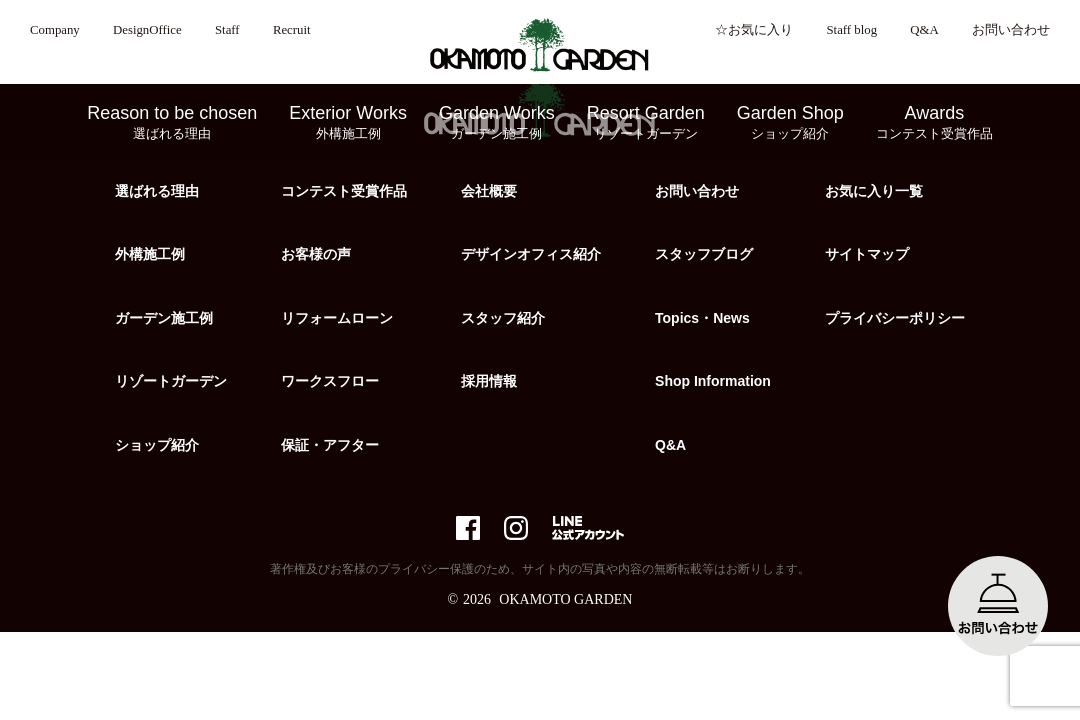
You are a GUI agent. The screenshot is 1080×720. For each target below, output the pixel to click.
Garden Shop (790, 123)
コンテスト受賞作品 (344, 191)
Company (55, 30)
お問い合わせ (1011, 30)
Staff (227, 30)
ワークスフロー (330, 381)
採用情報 (489, 381)
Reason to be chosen (172, 123)
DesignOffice (147, 30)
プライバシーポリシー (895, 318)
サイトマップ (867, 254)
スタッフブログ (704, 254)
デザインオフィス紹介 (531, 254)
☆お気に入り (754, 30)
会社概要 (489, 191)
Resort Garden (646, 123)
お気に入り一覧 (874, 191)
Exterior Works (348, 123)
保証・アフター (330, 445)
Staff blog (851, 30)
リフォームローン (337, 318)
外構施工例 (150, 254)
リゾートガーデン (171, 381)
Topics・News (702, 318)
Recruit (292, 30)
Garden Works (497, 123)
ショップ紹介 (157, 445)
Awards (934, 123)
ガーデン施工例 (164, 318)
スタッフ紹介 (503, 318)
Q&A (924, 30)
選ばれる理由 (157, 191)
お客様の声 (316, 254)
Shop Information (713, 381)
